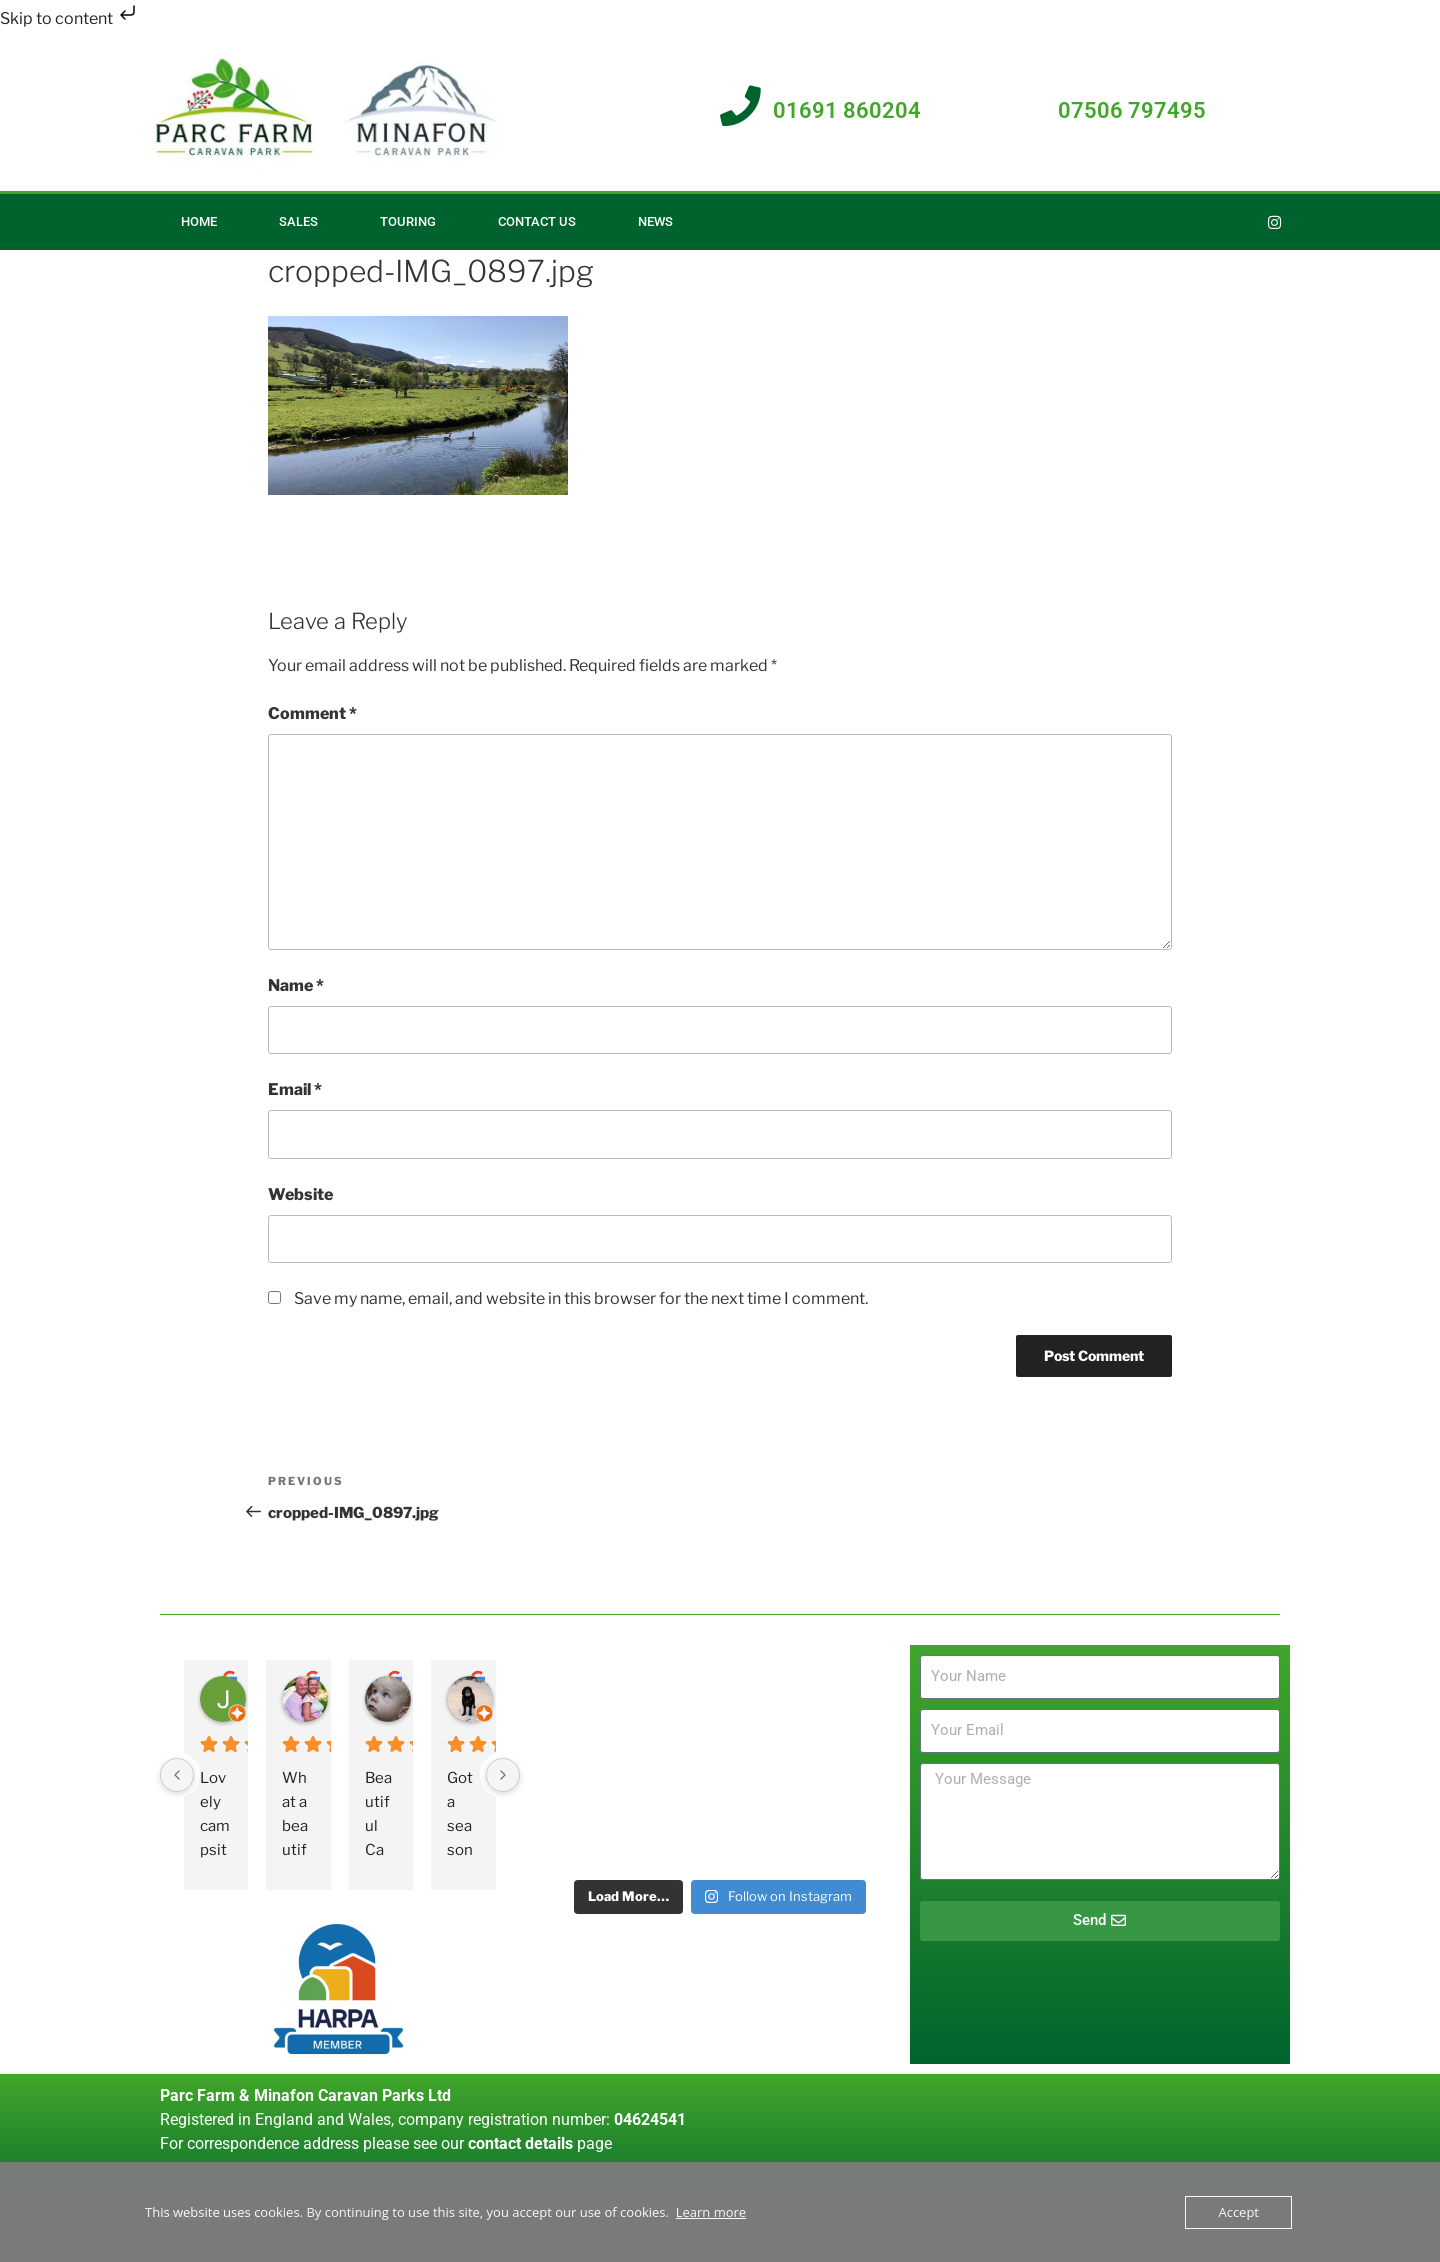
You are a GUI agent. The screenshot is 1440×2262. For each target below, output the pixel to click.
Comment (312, 713)
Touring (408, 221)
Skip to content (70, 18)
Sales (298, 221)
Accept (1238, 2212)
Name (296, 985)
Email (295, 1089)
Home (199, 221)
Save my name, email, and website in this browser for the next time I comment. (581, 1298)
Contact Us (537, 221)
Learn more (711, 2212)
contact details (520, 2143)
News (655, 221)
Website (300, 1194)
